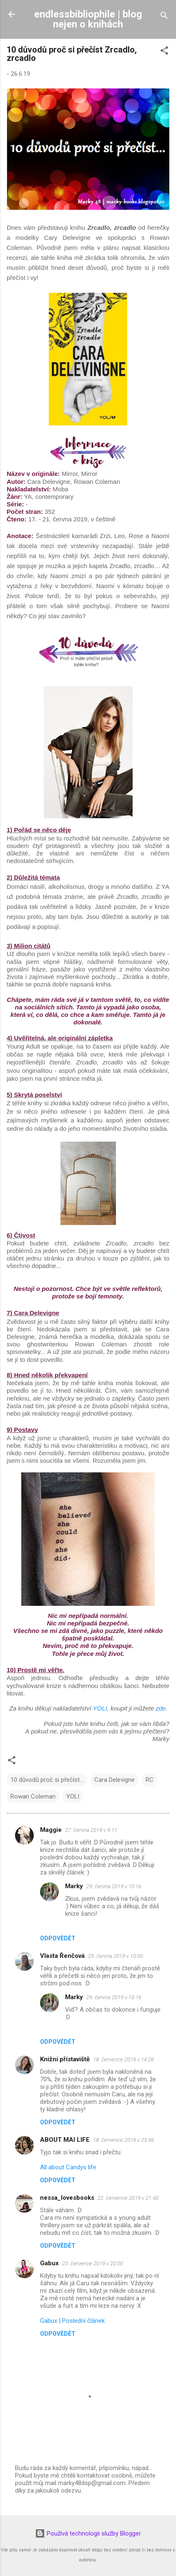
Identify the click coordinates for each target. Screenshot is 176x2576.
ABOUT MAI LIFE (65, 2139)
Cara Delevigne (114, 1780)
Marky (74, 1886)
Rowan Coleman (32, 1796)
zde (161, 1708)
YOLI (100, 1708)
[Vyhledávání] (164, 17)
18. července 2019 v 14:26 (123, 2059)
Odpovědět (57, 1938)
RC (149, 1780)
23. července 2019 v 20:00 (92, 2263)
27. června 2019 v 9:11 (91, 1830)
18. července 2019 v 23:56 (123, 2140)
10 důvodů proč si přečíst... (46, 1780)
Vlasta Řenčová (62, 1956)
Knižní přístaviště (65, 2059)
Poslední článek (83, 2320)
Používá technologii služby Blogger (88, 2533)
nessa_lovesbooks (67, 2197)
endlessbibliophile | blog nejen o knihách (88, 19)
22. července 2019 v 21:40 (128, 2198)
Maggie (51, 1830)
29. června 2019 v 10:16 (113, 1886)
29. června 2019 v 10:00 (115, 1956)
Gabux (49, 2263)
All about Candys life (68, 2167)
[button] (164, 51)
